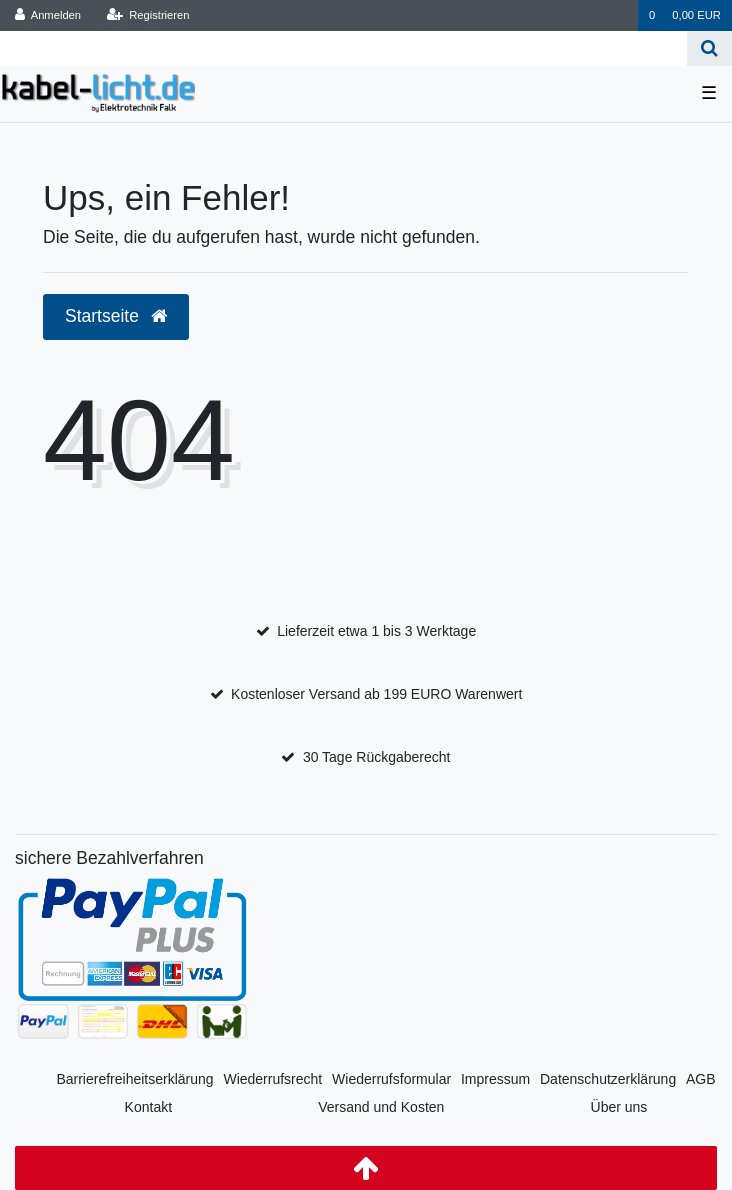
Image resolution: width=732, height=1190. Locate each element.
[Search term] (343, 48)
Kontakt (148, 1107)
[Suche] (709, 48)
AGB (701, 1079)
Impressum (495, 1079)
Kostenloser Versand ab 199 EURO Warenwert (376, 694)
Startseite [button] (116, 316)
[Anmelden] (48, 15)
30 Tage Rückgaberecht (377, 757)
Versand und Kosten (381, 1107)
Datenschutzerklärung (608, 1079)
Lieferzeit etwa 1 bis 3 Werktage (376, 631)
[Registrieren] (147, 15)
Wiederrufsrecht (272, 1079)
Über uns (619, 1107)
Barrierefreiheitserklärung (134, 1079)
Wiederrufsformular (391, 1079)
